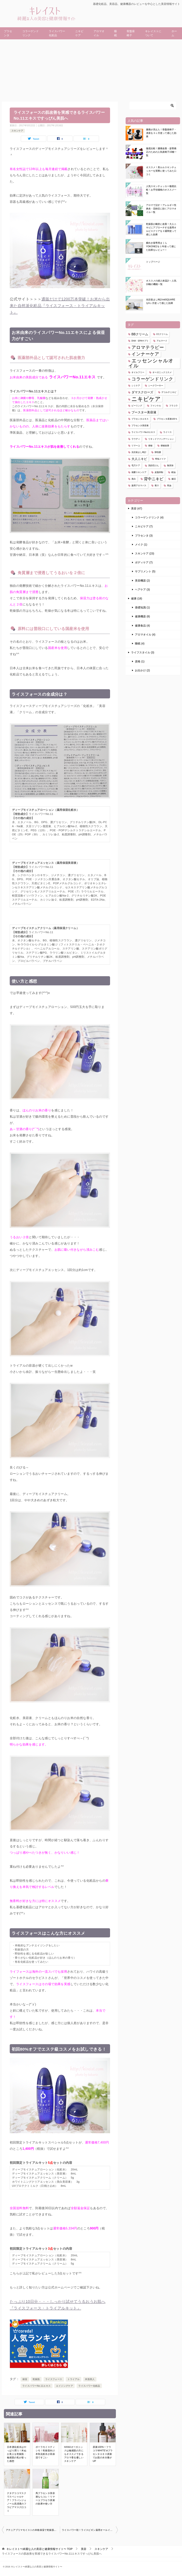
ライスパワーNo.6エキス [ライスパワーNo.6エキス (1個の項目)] (143, 432)
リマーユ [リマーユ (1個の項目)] (135, 445)
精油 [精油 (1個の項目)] (173, 472)
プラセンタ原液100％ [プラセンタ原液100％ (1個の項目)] (167, 419)
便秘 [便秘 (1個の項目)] (150, 445)
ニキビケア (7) (144, 526)
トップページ (153, 261)
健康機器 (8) (142, 616)
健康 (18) (136, 598)
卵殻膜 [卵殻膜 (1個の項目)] (158, 452)
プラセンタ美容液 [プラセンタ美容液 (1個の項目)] (140, 425)
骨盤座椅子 (131, 33)
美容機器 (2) (142, 580)
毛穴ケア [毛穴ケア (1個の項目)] (135, 465)
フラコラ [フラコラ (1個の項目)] (173, 405)
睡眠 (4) (139, 643)
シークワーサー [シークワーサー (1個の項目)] (155, 385)
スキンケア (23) (144, 553)
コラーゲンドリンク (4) (149, 517)
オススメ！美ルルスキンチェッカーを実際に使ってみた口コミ (161, 171)
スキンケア (17, 130)
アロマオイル (99, 33)
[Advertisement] (91, 68)
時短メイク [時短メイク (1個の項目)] (160, 459)
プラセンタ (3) (144, 535)
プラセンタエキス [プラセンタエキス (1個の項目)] (140, 419)
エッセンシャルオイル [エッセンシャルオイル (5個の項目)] (150, 363)
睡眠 (115, 33)
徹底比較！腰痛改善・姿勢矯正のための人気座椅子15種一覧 (161, 152)
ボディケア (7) (144, 562)
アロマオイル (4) (145, 634)
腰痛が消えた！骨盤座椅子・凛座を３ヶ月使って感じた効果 (161, 133)
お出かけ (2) (142, 670)
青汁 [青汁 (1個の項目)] (157, 485)
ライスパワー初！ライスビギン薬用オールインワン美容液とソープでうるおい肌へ (90, 2530)
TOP (39, 2548)
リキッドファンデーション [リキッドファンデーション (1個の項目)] (161, 439)
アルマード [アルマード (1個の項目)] (162, 341)
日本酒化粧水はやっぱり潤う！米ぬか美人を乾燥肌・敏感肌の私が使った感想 (16, 2454)
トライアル (73, 2379)
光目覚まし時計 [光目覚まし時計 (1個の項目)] (138, 452)
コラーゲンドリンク (30, 33)
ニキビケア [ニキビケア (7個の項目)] (146, 399)
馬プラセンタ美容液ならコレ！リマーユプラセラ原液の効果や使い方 (45, 2498)
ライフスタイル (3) (142, 652)
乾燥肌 (36, 2379)
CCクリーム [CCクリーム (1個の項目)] (162, 334)
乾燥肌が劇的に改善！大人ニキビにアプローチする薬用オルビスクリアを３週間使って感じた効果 (161, 229)
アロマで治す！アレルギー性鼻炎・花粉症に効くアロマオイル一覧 (161, 209)
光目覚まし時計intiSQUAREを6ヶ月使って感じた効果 (160, 301)
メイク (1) (141, 544)
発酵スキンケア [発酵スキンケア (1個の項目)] (138, 472)
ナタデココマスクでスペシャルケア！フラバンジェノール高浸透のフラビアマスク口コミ (16, 2502)
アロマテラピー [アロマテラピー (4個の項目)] (147, 347)
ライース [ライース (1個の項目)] (167, 432)
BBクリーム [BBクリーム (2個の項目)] (139, 334)
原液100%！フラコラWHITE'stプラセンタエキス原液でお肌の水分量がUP (103, 2454)
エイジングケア (64, 2385)
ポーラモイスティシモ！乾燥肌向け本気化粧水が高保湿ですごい (45, 2452)
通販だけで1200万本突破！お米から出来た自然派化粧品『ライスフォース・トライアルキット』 (60, 305)
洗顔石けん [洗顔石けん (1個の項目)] (153, 465)
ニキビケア (79, 33)
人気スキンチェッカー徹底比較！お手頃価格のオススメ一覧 (161, 190)
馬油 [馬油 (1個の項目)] (169, 485)
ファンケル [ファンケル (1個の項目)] (155, 405)
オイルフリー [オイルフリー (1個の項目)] (137, 372)
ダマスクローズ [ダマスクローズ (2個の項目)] (142, 392)
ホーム (174, 33)
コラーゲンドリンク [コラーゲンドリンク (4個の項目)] (152, 378)
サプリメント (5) (145, 571)
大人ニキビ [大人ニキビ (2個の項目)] (139, 459)
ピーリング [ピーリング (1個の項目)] (136, 405)
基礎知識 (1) (142, 607)
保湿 (24, 2379)
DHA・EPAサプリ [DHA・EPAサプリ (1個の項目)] (139, 341)
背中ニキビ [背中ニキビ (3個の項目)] (153, 479)
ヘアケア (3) (142, 589)
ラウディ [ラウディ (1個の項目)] (135, 439)
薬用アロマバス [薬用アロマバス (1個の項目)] (138, 485)
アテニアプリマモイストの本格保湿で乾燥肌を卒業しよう (33, 2530)
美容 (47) (136, 508)
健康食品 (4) (142, 625)
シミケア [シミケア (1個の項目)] (135, 385)
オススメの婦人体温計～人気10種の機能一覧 (161, 282)
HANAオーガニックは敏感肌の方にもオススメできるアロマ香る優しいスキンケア (73, 2454)
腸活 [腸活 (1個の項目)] (174, 479)
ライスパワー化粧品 (57, 33)
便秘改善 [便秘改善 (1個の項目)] (165, 445)
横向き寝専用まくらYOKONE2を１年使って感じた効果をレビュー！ (161, 246)
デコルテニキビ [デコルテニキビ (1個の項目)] (168, 392)
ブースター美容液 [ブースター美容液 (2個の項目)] (143, 412)
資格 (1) (139, 661)
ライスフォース (53, 2379)
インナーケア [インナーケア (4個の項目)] (145, 354)
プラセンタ (8, 33)
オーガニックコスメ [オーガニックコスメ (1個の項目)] (162, 372)
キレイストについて (153, 33)
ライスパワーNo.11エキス (36, 2385)
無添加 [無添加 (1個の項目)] (170, 465)
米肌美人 (90, 2379)
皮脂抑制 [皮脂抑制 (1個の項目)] (159, 472)
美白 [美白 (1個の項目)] (133, 479)
